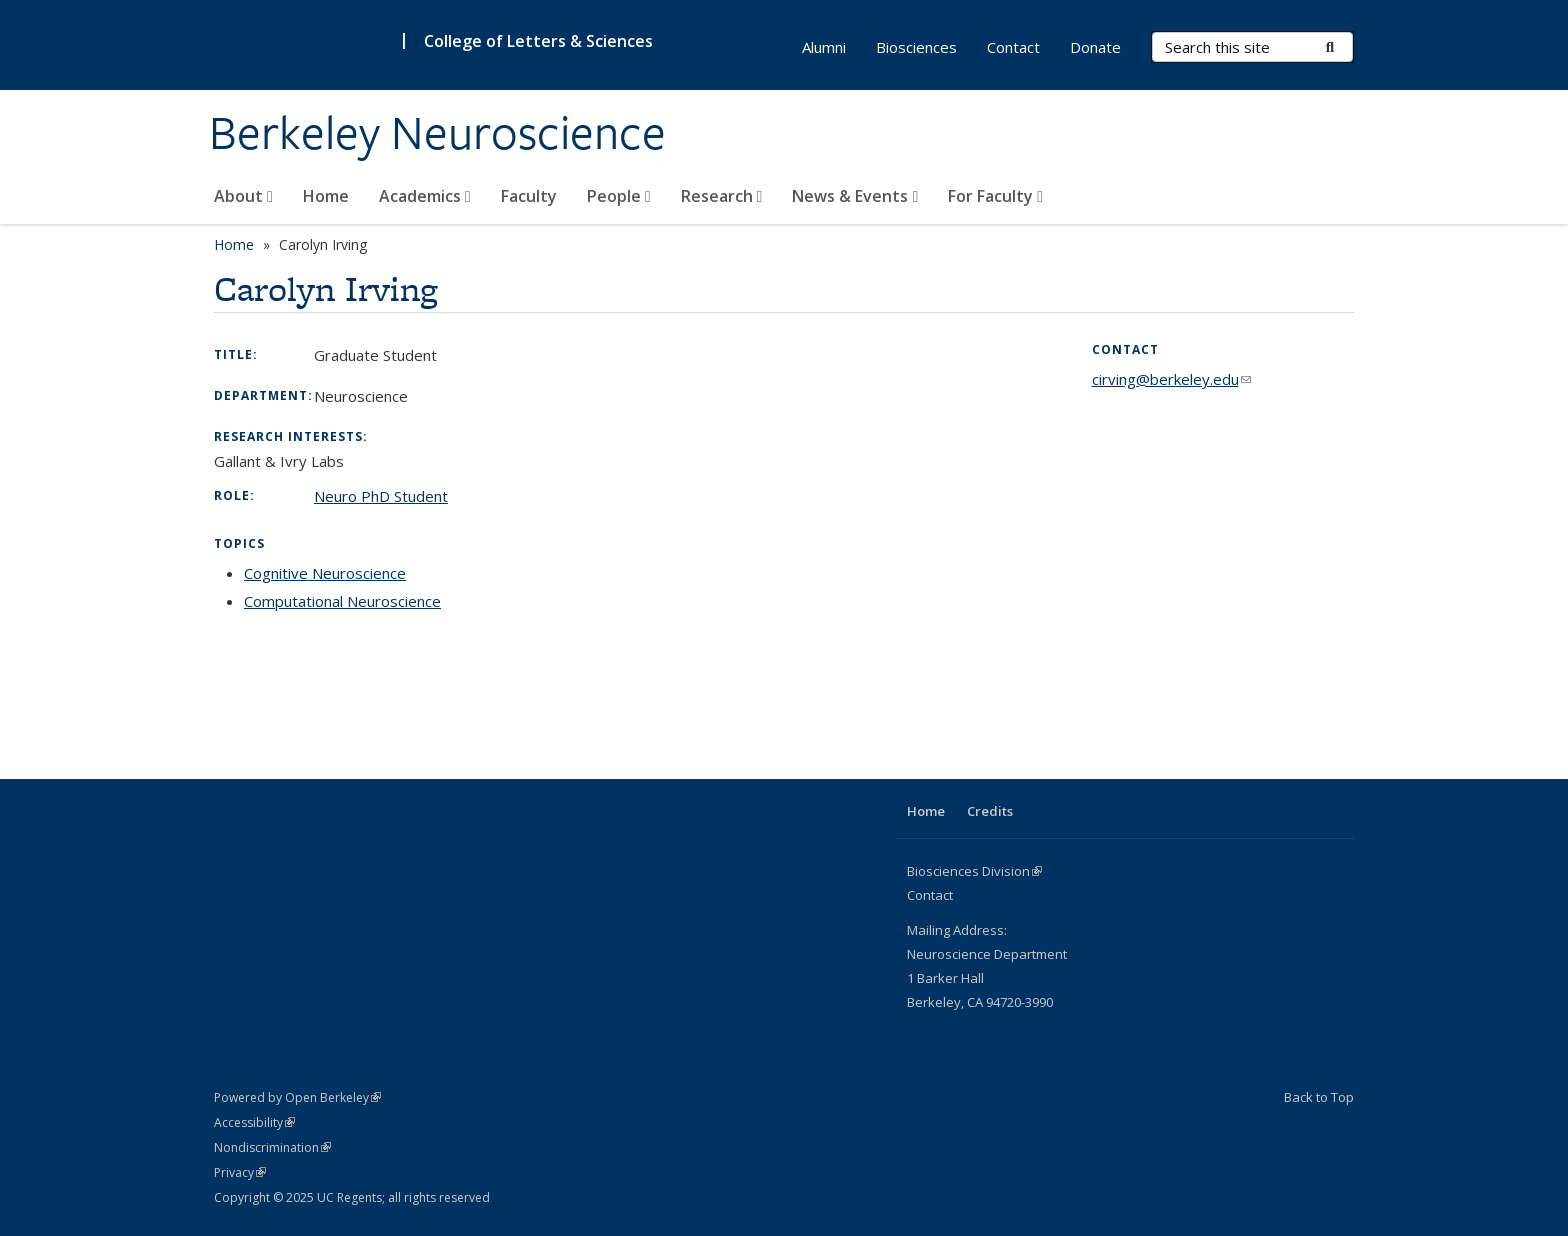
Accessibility (254, 1122)
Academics (425, 196)
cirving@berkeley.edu (1171, 379)
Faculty (529, 196)
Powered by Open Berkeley (297, 1097)
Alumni (824, 47)
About (243, 196)
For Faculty (995, 196)
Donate (1095, 47)
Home (326, 196)
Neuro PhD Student (381, 496)
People (619, 196)
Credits (990, 811)
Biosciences (916, 47)
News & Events (855, 196)
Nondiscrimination (272, 1147)
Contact (1013, 47)
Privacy (240, 1172)
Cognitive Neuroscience (325, 573)
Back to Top (1319, 1097)
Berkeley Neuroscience (437, 133)
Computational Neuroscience (342, 601)
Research (722, 196)
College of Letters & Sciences (538, 41)
